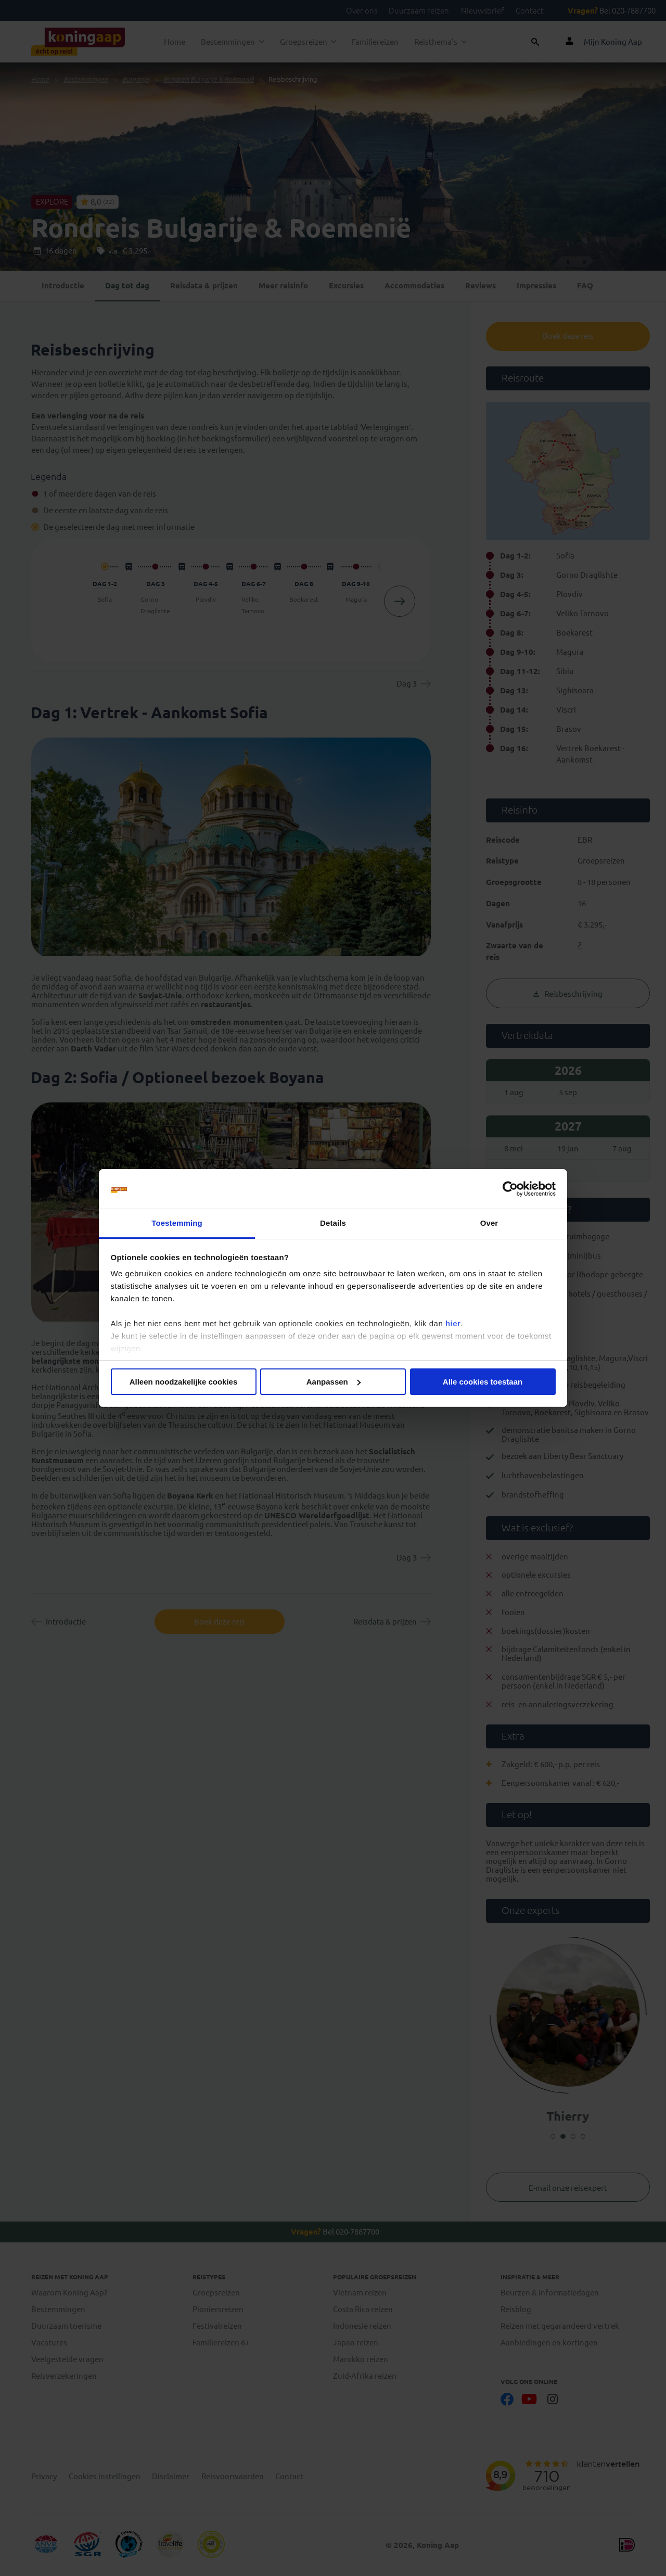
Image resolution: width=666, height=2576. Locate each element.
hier (453, 1323)
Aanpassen (333, 1381)
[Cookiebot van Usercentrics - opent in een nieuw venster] (510, 1189)
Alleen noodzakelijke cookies (184, 1381)
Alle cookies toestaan (482, 1381)
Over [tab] (489, 1223)
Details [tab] (333, 1223)
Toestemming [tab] (176, 1223)
